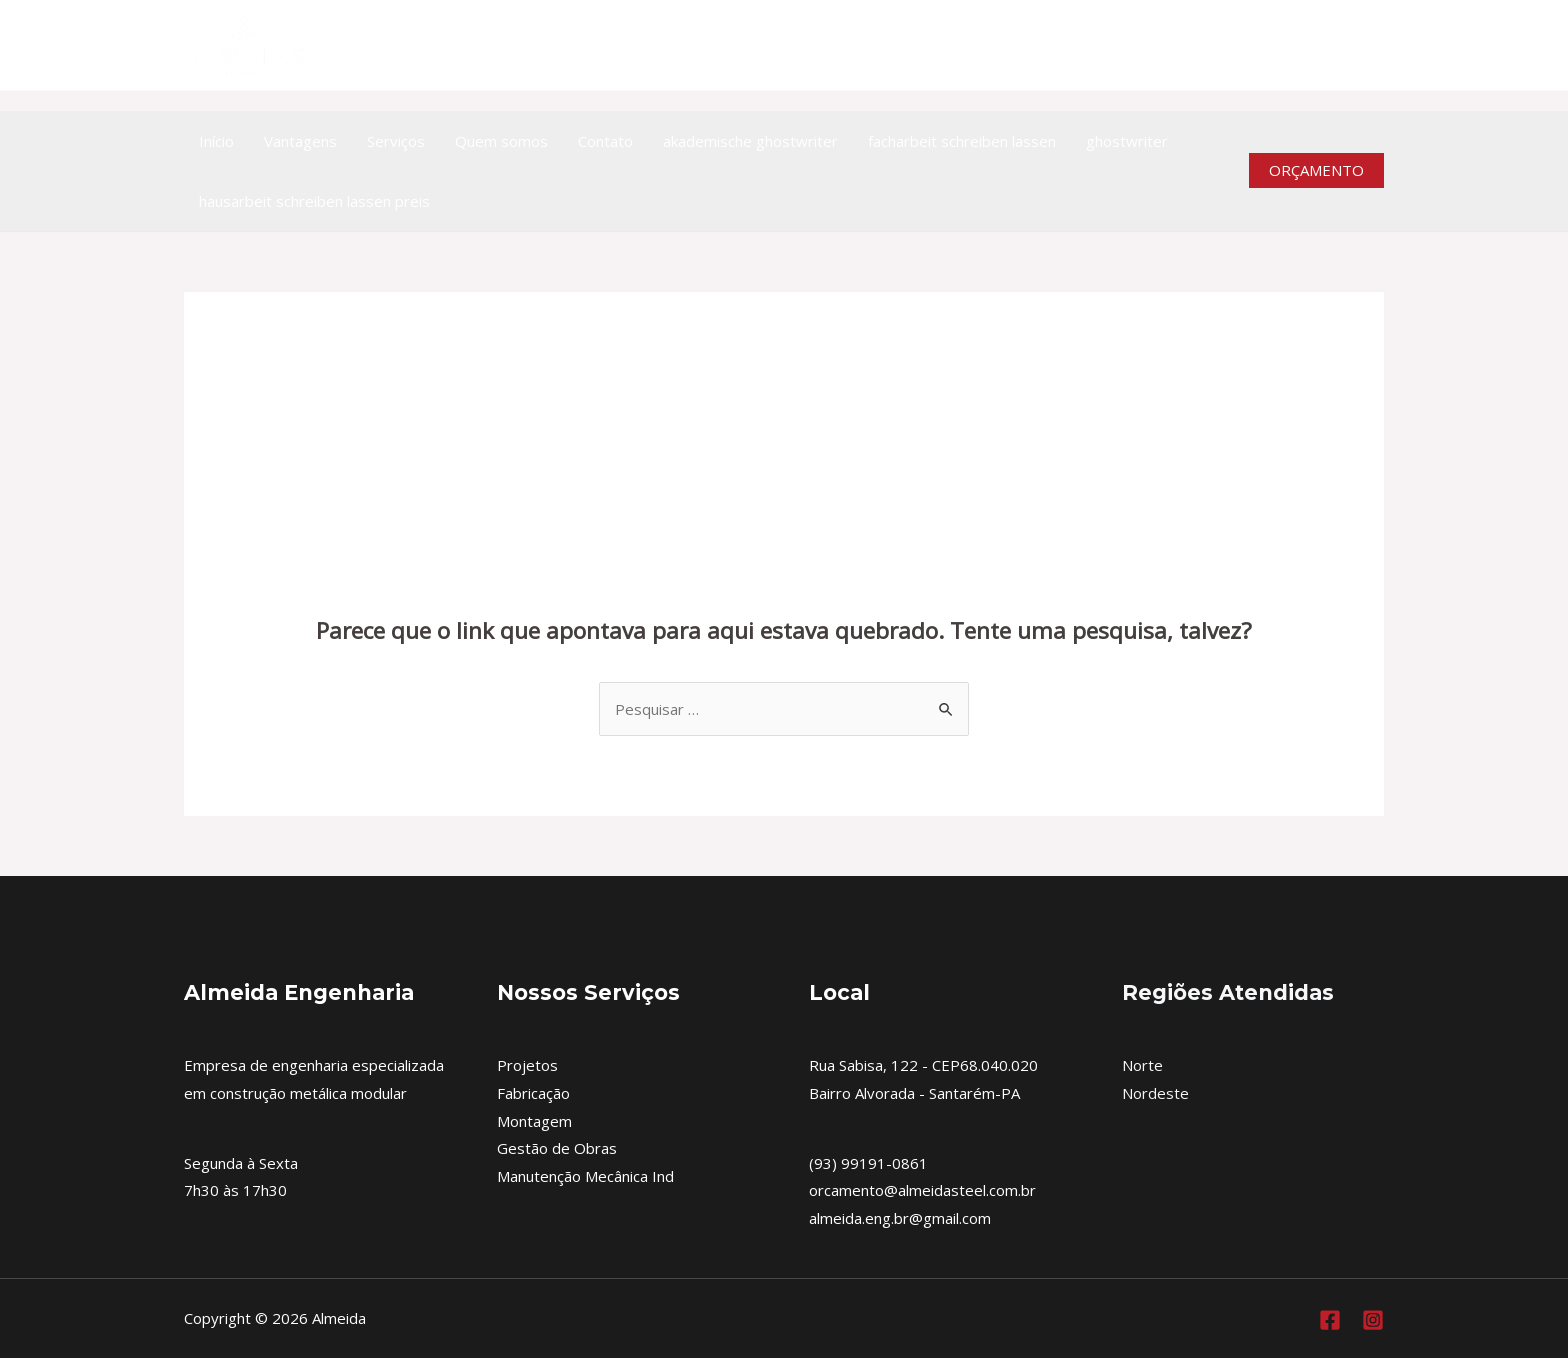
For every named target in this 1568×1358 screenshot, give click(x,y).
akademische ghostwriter (750, 141)
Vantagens (300, 141)
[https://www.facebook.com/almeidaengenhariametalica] (1327, 45)
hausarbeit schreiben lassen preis (314, 201)
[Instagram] (1371, 45)
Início (216, 141)
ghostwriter (1127, 141)
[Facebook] (1330, 1320)
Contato (605, 141)
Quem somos (501, 141)
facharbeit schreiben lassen (962, 141)
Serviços (396, 141)
